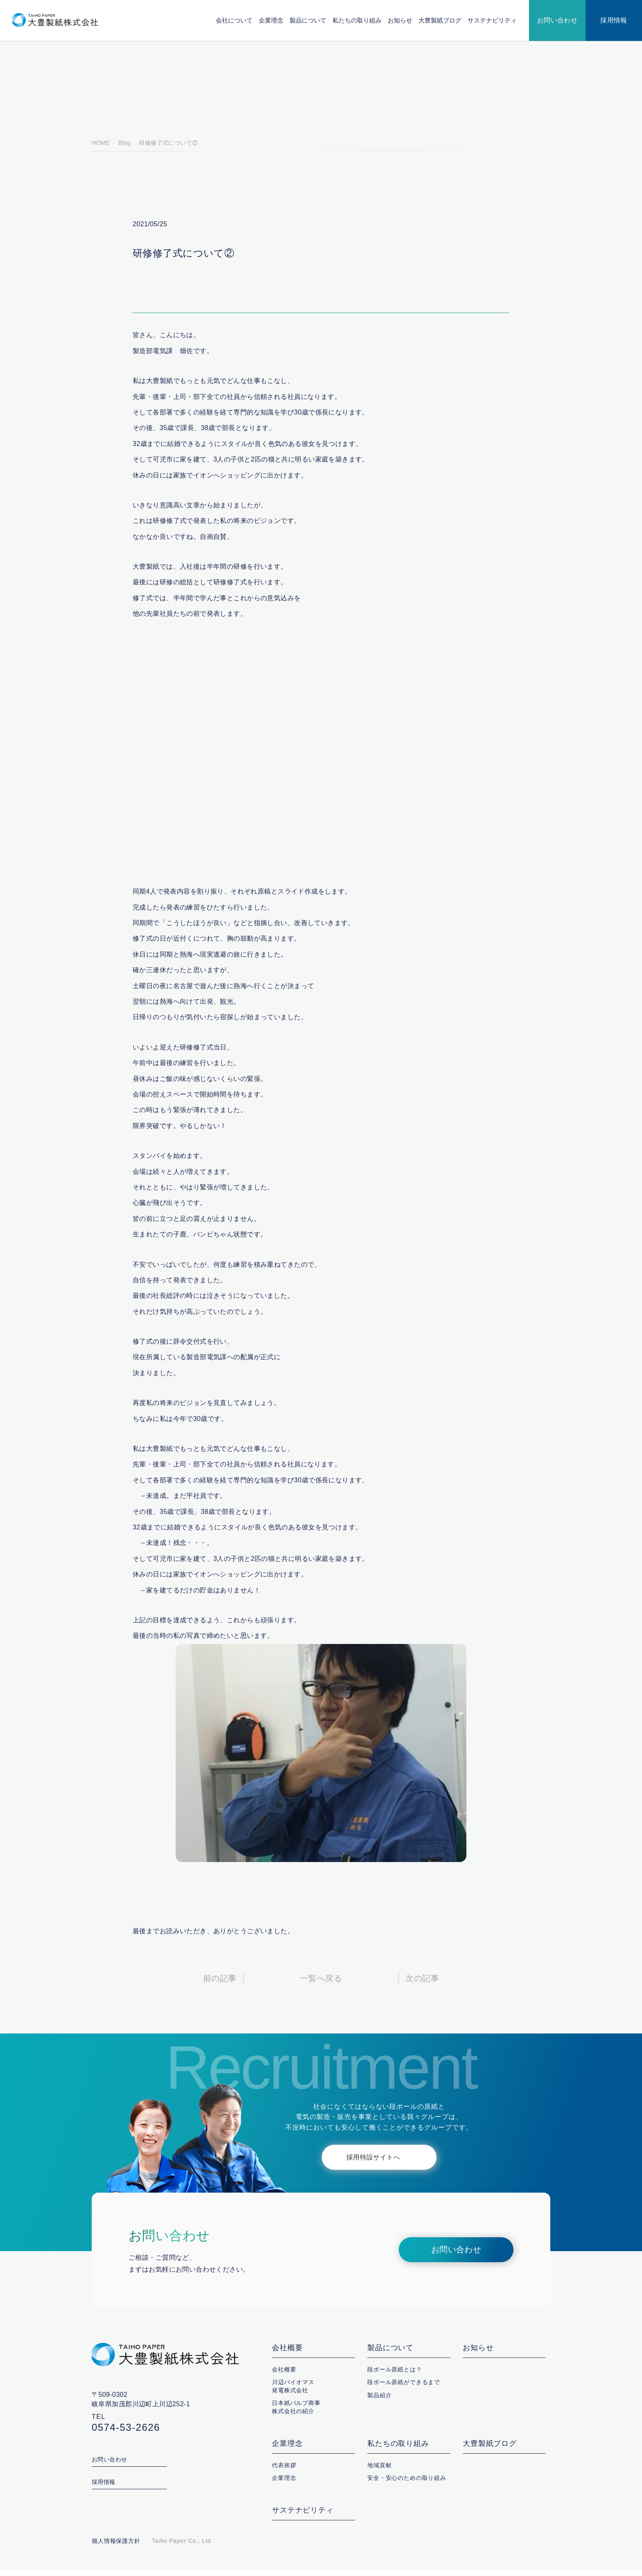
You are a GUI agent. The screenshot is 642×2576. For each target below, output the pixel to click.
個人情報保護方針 (116, 2547)
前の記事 (220, 1984)
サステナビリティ (492, 20)
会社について (234, 20)
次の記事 (422, 1984)
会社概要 (287, 2354)
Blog (123, 149)
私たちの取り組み (357, 20)
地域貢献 (379, 2471)
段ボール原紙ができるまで (403, 2388)
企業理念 (271, 20)
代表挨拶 (284, 2471)
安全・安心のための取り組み (406, 2484)
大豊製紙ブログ (440, 20)
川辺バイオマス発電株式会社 (293, 2392)
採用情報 (613, 20)
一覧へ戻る (321, 1984)
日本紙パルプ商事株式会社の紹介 (296, 2413)
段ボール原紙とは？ (394, 2375)
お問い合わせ (557, 20)
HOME (100, 149)
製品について (308, 20)
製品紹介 (379, 2401)
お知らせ (400, 20)
